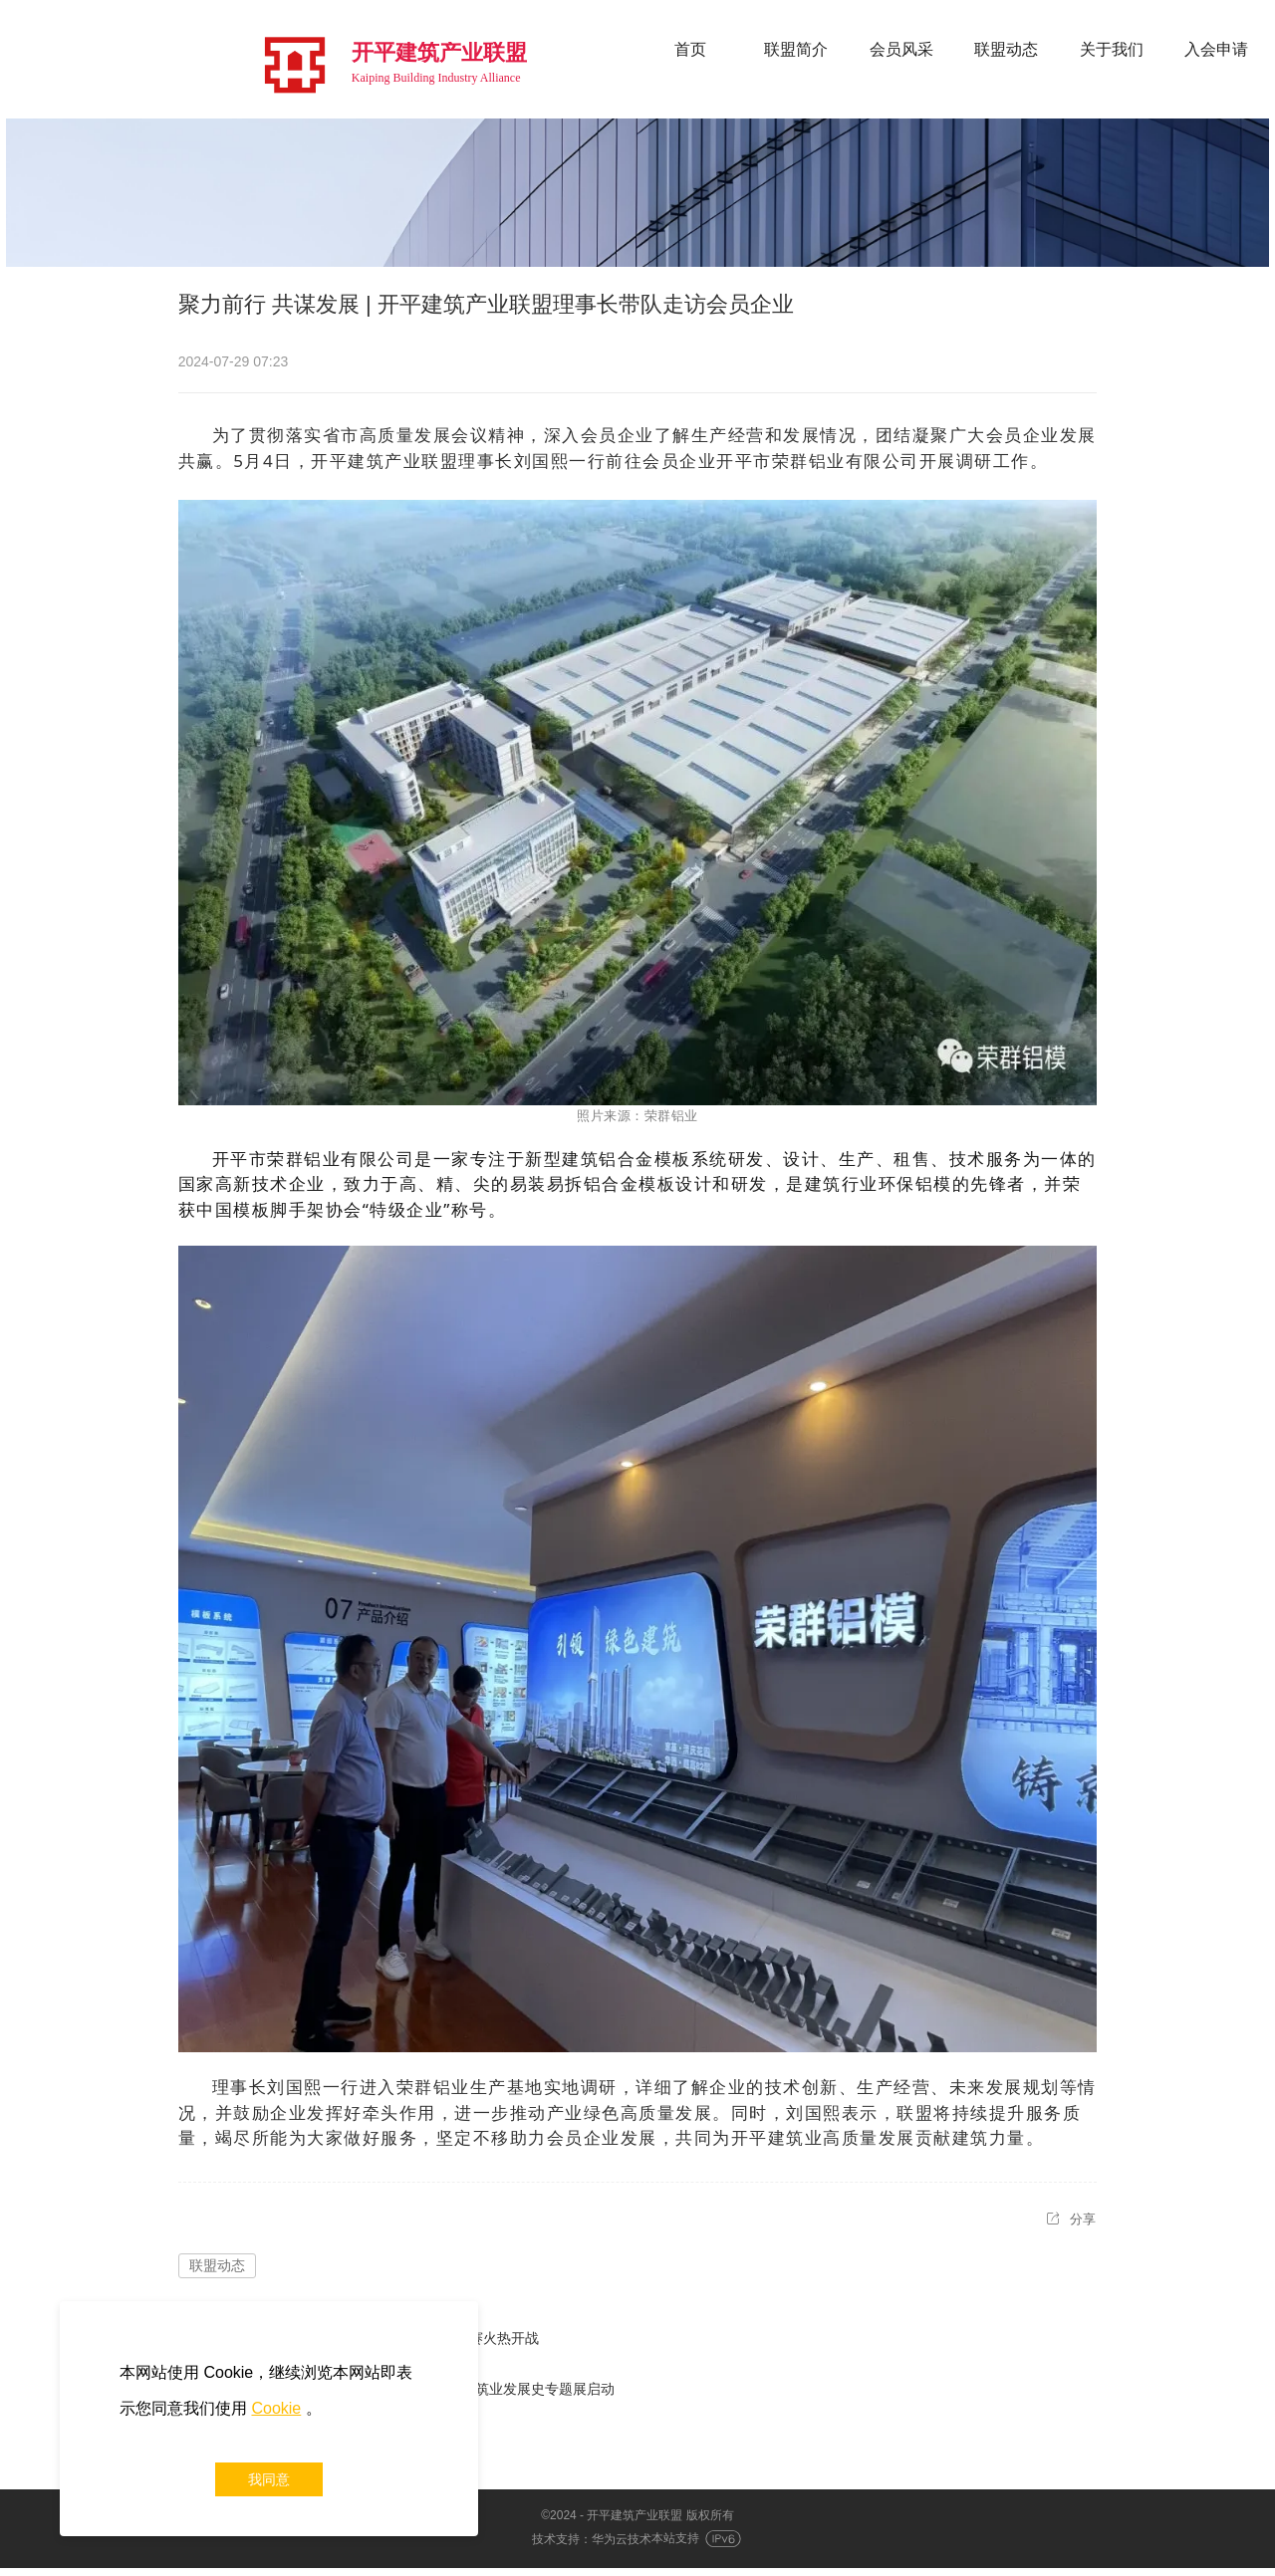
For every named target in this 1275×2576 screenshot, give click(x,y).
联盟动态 (1006, 49)
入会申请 (1216, 49)
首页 (690, 49)
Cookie (276, 2408)
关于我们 (1112, 49)
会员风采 (901, 49)
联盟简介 (796, 49)
